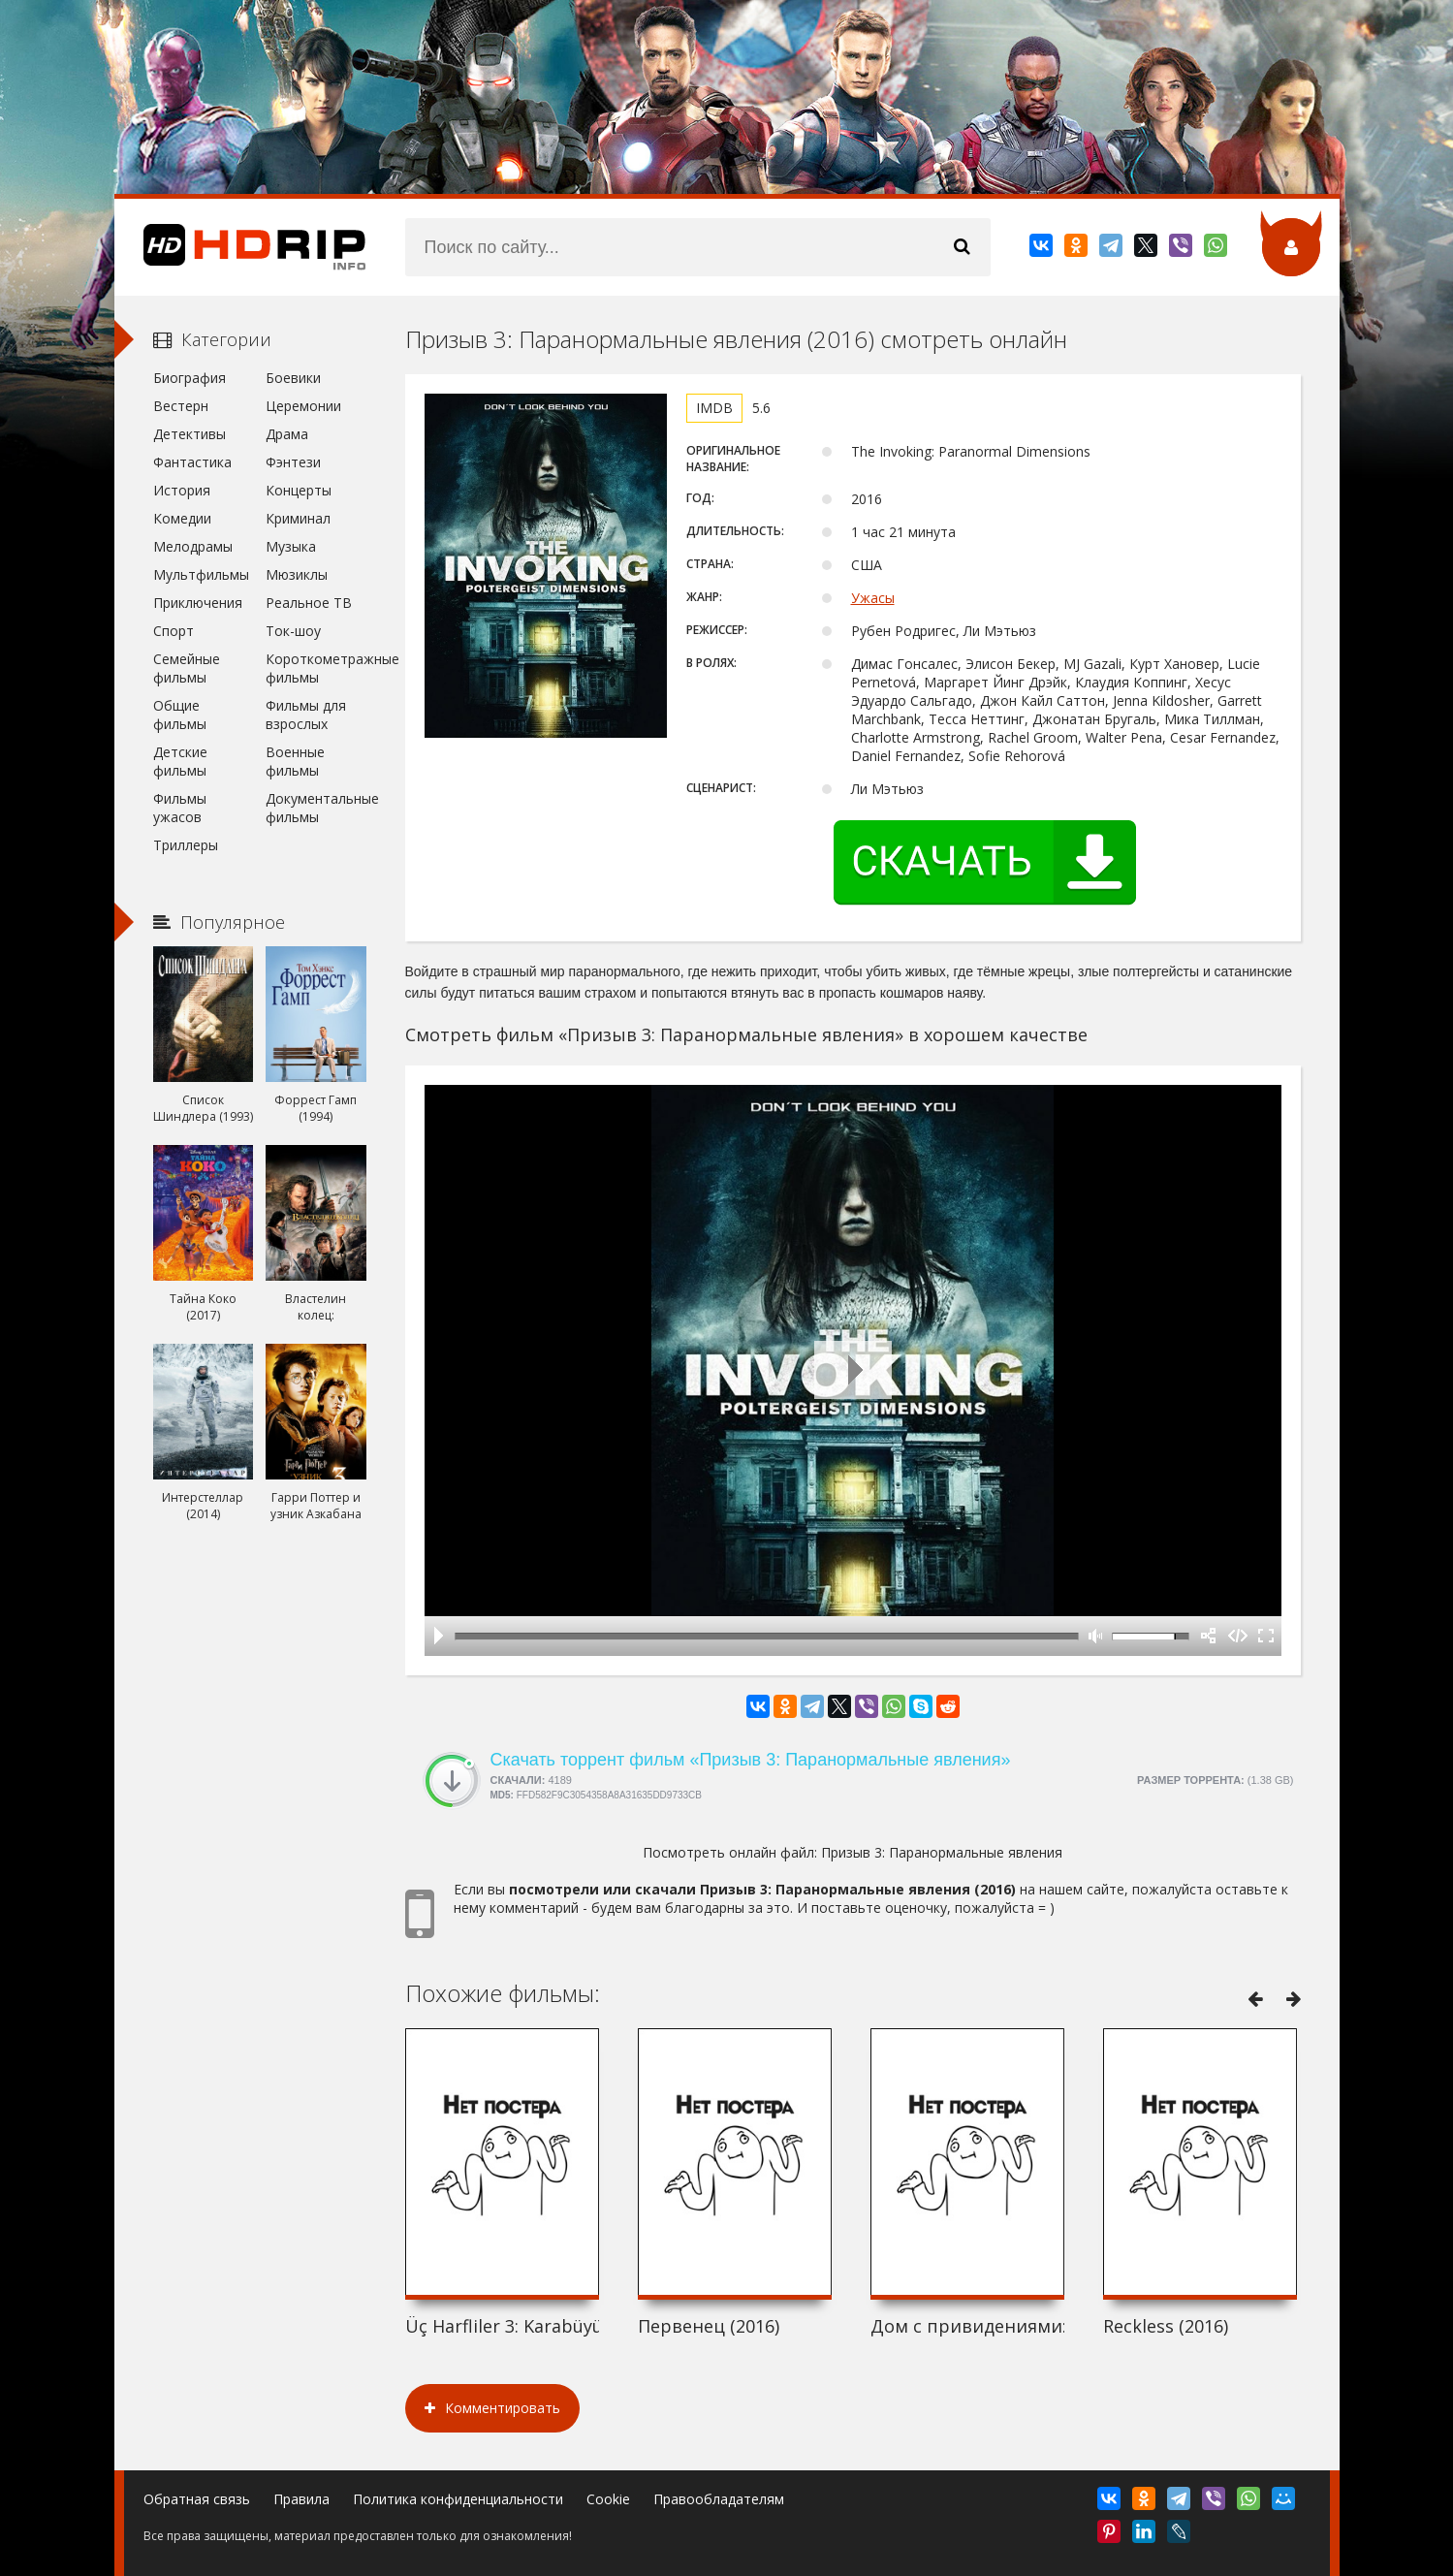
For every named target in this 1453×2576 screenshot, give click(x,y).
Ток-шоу (293, 630)
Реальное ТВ (309, 602)
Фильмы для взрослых (306, 714)
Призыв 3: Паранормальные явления (941, 1852)
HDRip (240, 247)
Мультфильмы (201, 574)
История (181, 490)
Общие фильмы (179, 714)
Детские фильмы (180, 761)
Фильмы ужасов (179, 807)
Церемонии (303, 406)
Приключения (197, 602)
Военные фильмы (295, 761)
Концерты (299, 490)
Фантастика (192, 462)
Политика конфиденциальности (458, 2499)
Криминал (298, 518)
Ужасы (873, 597)
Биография (189, 377)
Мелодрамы (193, 546)
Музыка (291, 546)
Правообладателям (718, 2499)
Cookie (608, 2499)
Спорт (173, 630)
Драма (287, 434)
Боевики (293, 377)
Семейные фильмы (186, 668)
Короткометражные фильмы (315, 668)
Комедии (182, 518)
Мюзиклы (297, 574)
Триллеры (185, 845)
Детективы (189, 434)
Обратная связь (196, 2499)
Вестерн (180, 406)
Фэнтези (293, 462)
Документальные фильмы (315, 807)
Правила (301, 2499)
